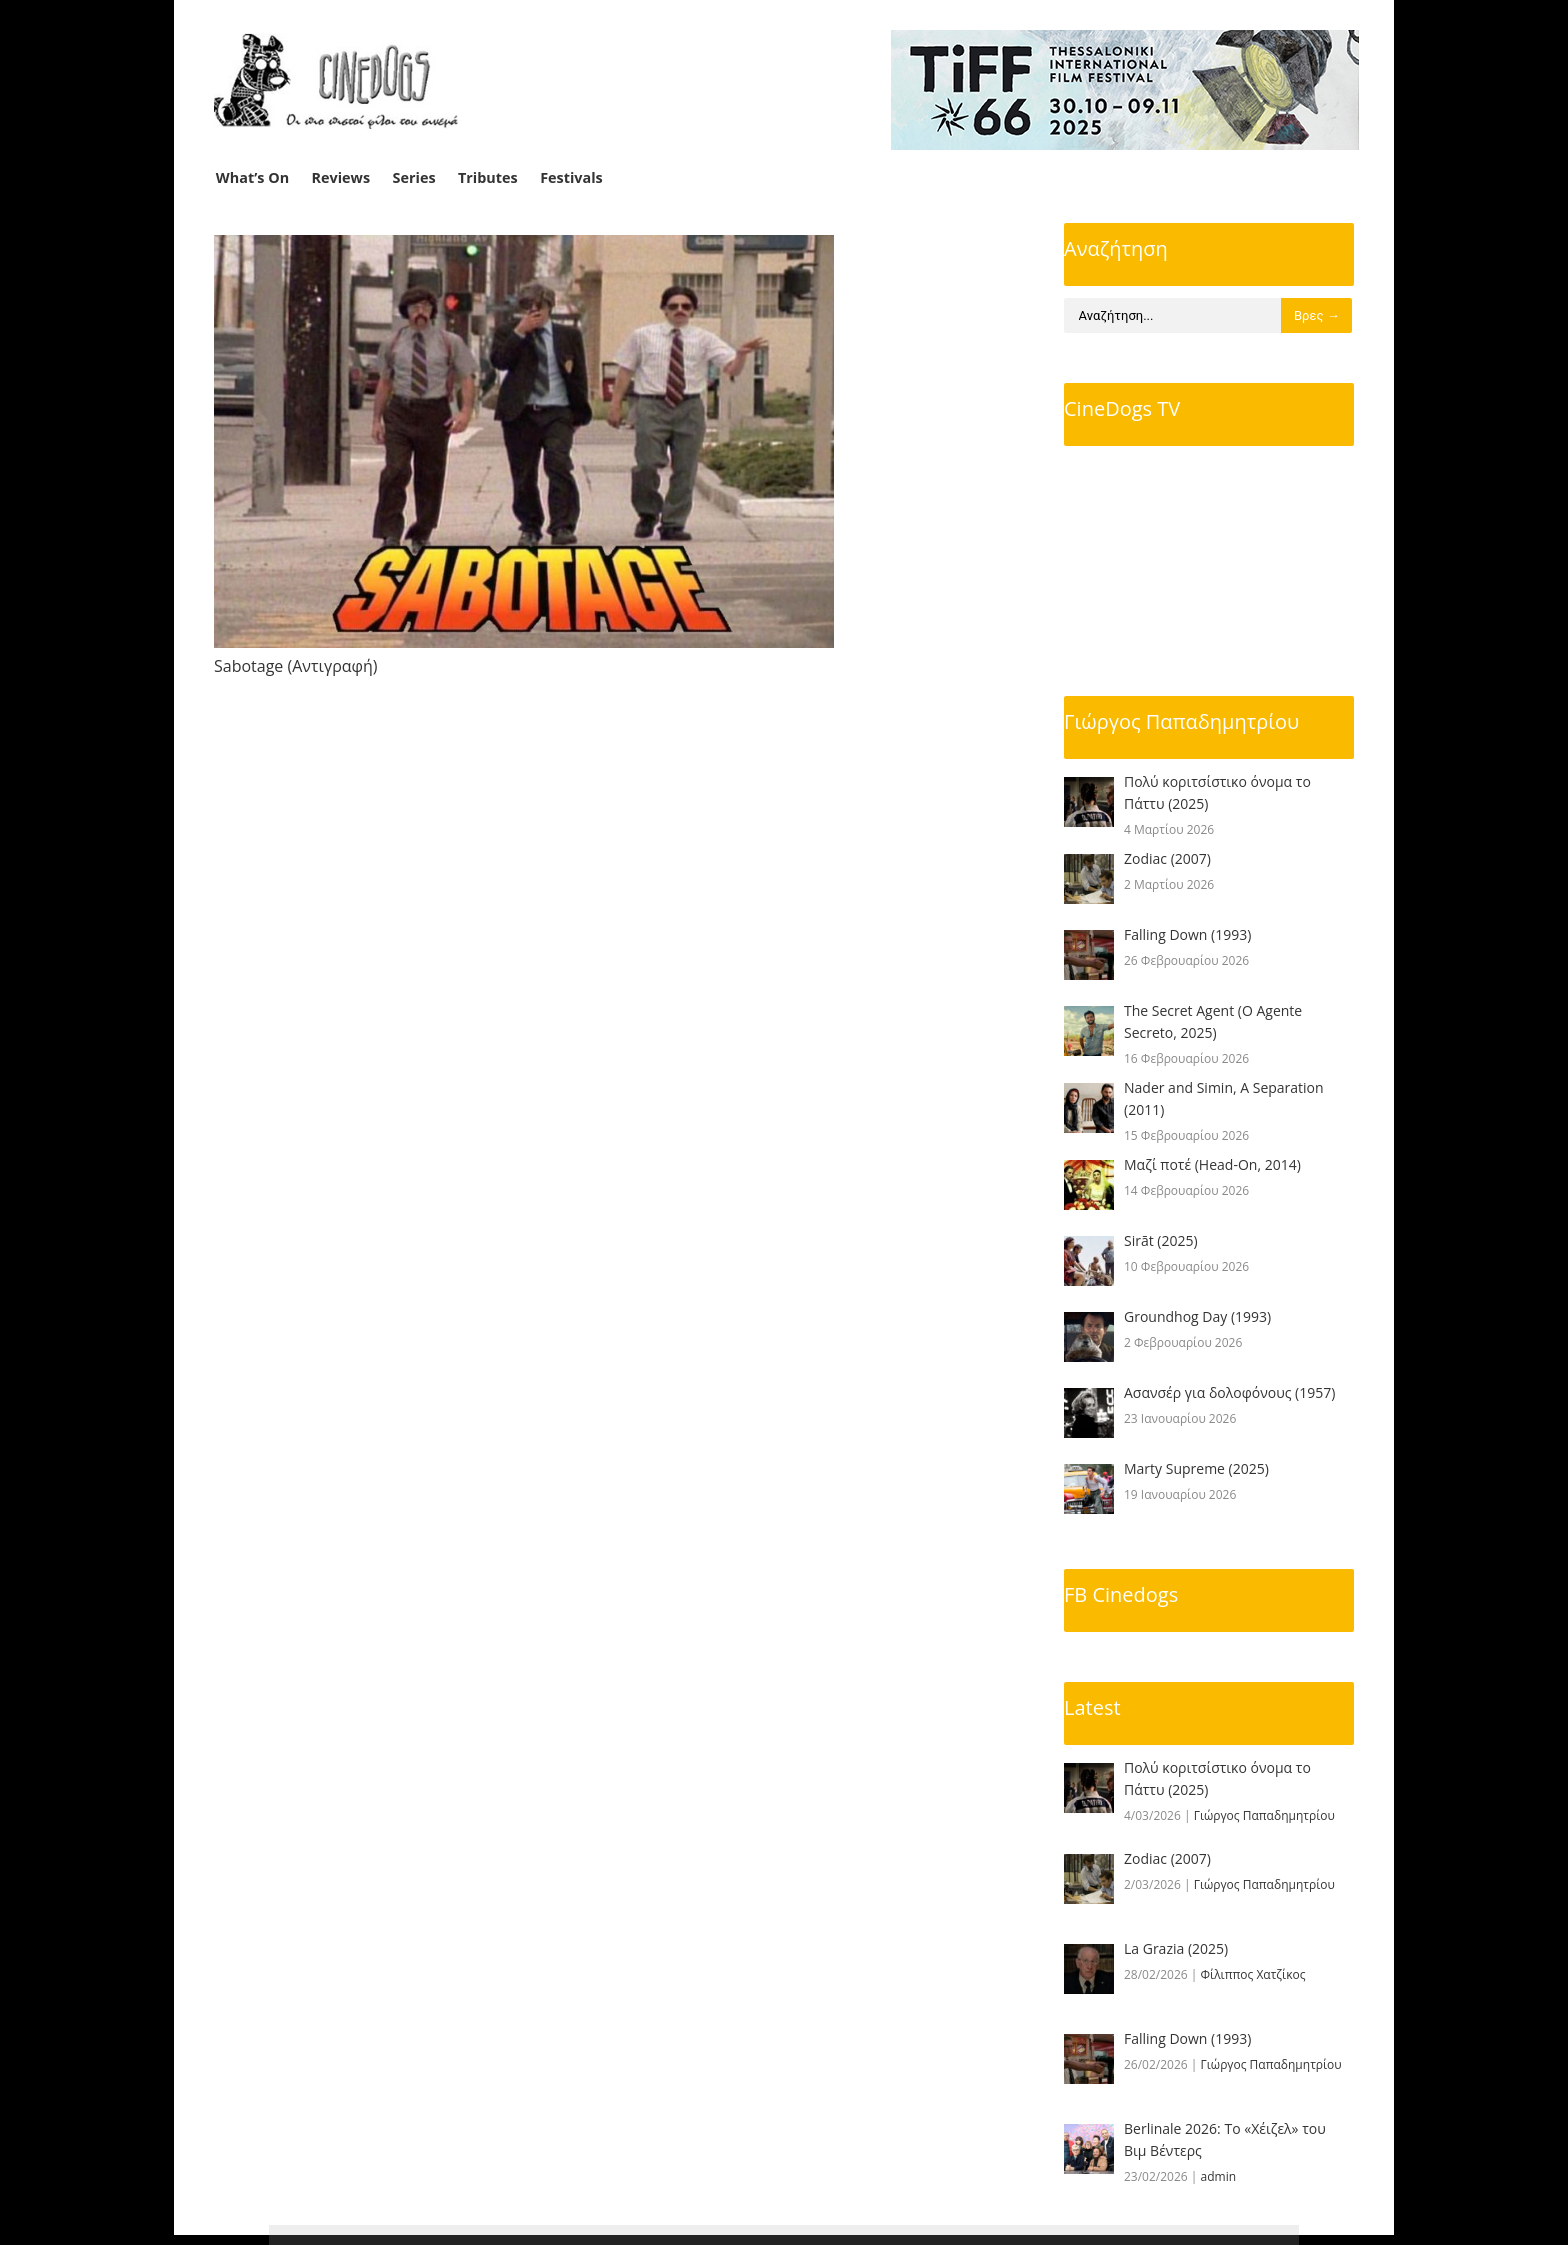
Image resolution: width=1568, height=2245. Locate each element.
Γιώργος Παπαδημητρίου (1181, 721)
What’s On (252, 177)
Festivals (571, 177)
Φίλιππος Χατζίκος (1253, 1974)
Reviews (341, 177)
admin (1219, 2176)
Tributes (488, 177)
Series (414, 177)
